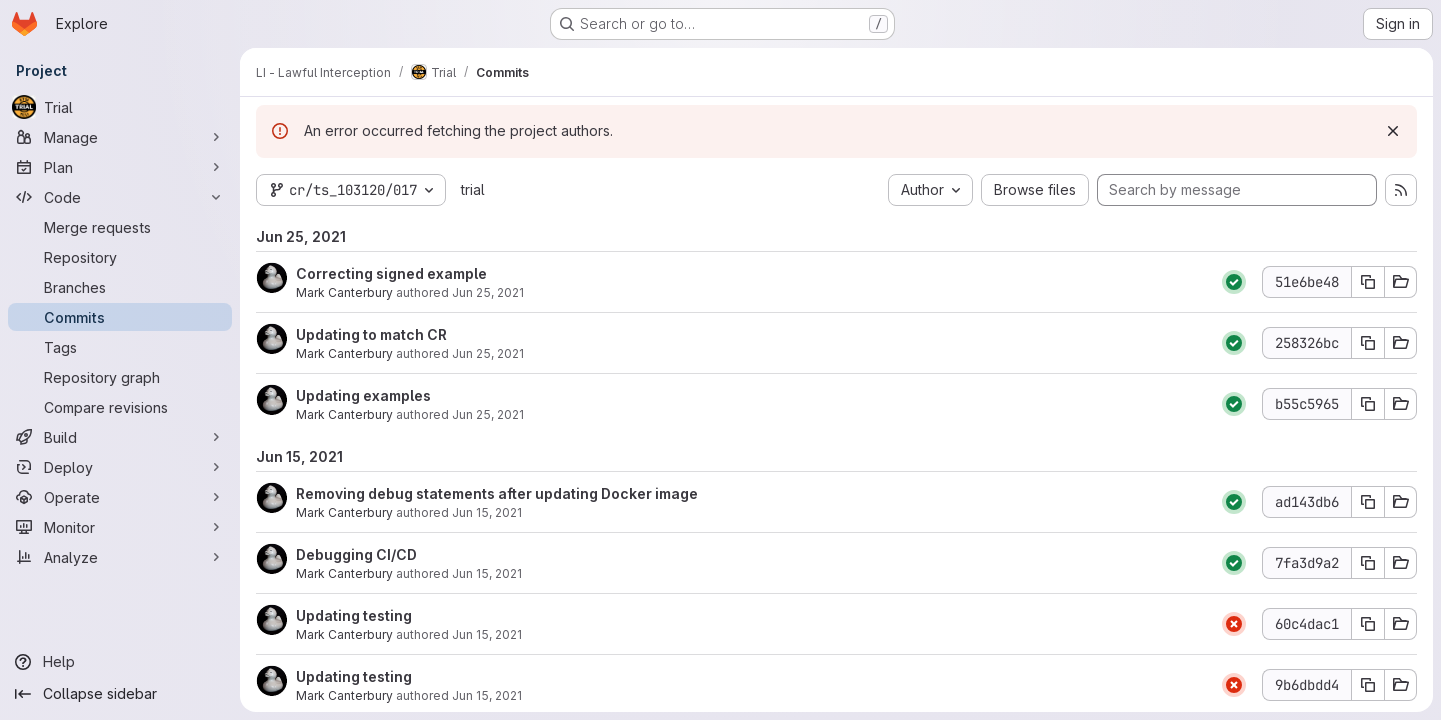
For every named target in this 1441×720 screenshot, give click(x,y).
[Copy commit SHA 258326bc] (1368, 343)
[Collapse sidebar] (120, 694)
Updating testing (354, 615)
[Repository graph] (120, 377)
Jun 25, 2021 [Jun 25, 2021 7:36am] (488, 353)
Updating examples (363, 395)
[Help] (120, 662)
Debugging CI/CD (356, 554)
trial (473, 189)
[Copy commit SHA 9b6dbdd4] (1368, 685)
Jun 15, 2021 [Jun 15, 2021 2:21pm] (487, 634)
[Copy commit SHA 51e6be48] (1368, 282)
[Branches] (120, 287)
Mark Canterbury (344, 292)
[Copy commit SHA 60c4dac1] (1368, 624)
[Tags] (120, 347)
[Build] (120, 437)
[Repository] (120, 257)
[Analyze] (120, 557)
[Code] (120, 197)
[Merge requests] (120, 227)
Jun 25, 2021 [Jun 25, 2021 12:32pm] (488, 292)
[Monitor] (120, 527)
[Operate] (120, 497)
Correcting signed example (391, 273)
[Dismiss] (1393, 131)
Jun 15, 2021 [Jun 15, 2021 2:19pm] (487, 695)
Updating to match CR (371, 334)
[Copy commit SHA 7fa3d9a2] (1368, 563)
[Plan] (120, 167)
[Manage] (120, 137)
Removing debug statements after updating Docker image (497, 493)
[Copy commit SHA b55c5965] (1368, 404)
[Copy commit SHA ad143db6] (1368, 502)
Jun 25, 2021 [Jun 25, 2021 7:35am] (488, 414)
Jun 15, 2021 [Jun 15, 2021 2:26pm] (487, 573)
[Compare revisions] (120, 407)
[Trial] (120, 107)
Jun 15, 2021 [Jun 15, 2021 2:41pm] (487, 512)
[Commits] (120, 317)
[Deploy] (120, 467)
